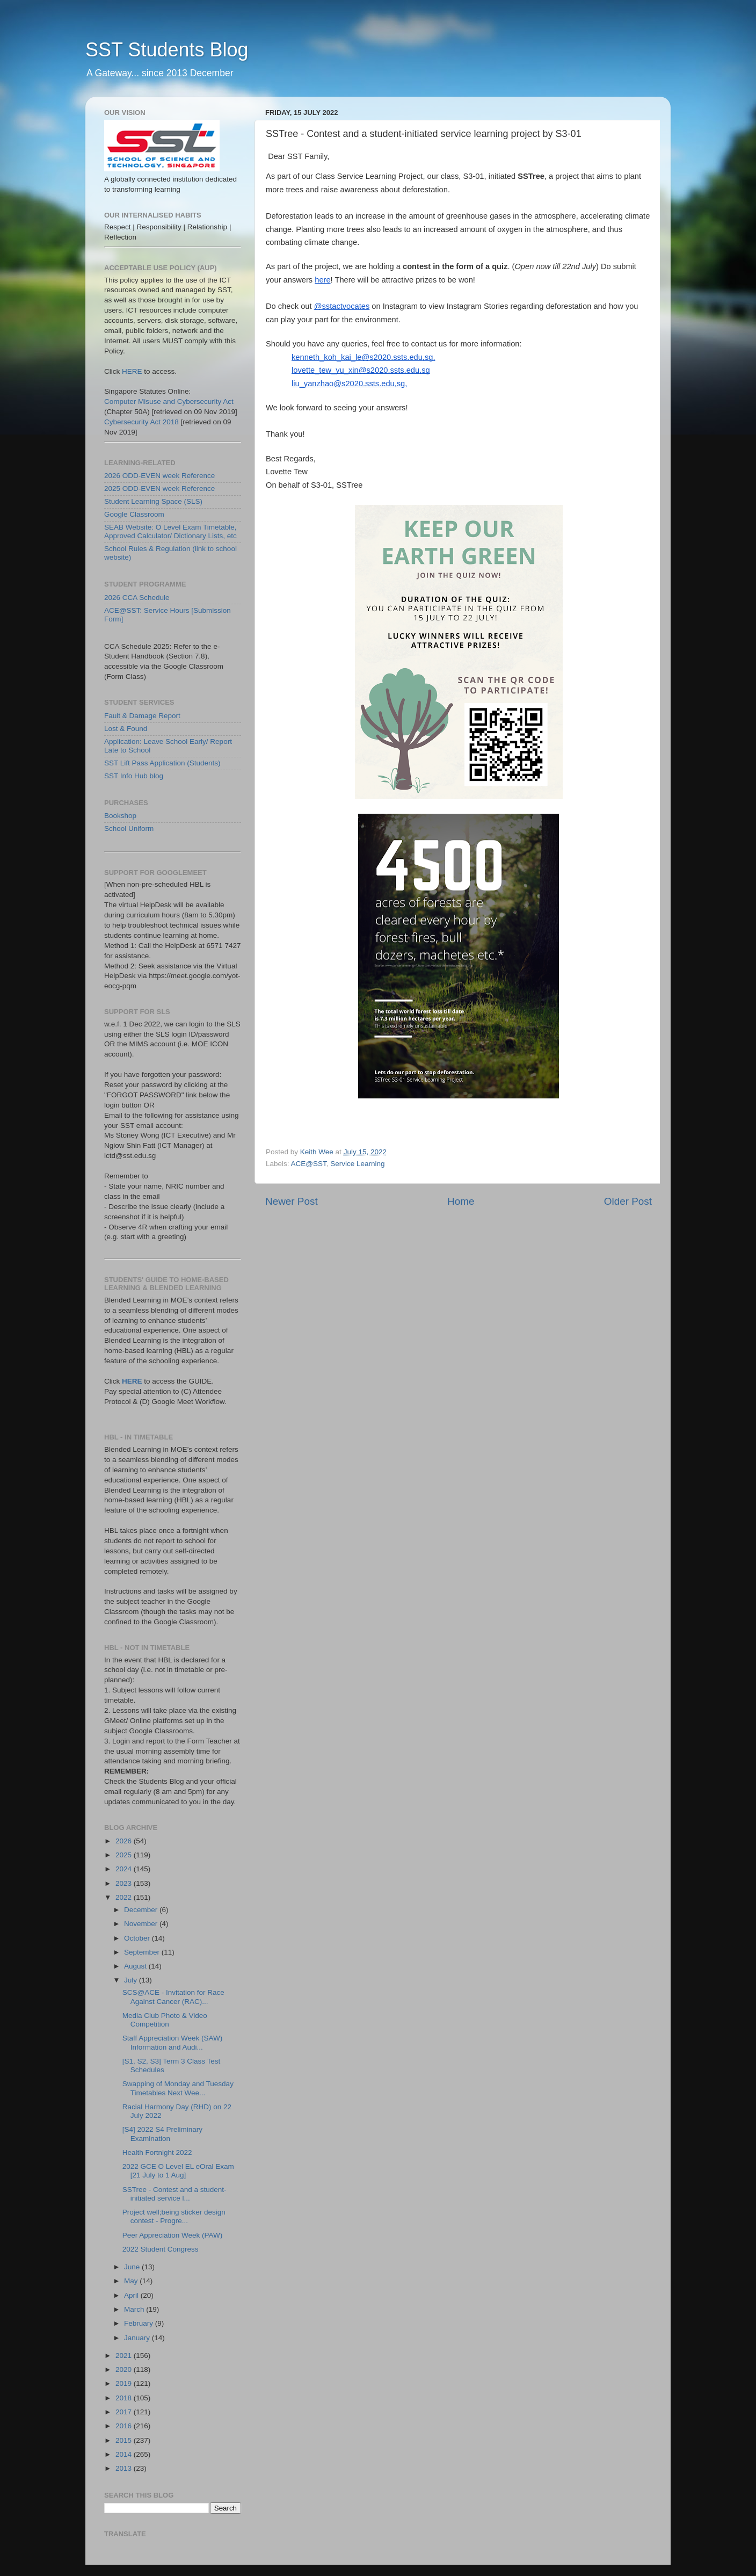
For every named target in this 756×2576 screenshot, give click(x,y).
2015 (124, 2440)
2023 (124, 1883)
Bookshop (120, 816)
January (138, 2338)
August (136, 1966)
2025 (124, 1855)
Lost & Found (125, 729)
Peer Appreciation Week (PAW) (172, 2235)
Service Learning (357, 1164)
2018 (124, 2398)
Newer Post (291, 1201)
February (139, 2323)
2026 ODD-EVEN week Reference (159, 476)
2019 (124, 2383)
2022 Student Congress (160, 2249)
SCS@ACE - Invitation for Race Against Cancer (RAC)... (173, 1996)
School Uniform (129, 828)
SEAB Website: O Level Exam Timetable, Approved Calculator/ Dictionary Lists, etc (170, 531)
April (132, 2295)
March (135, 2309)
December (141, 1910)
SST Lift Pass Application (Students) (162, 763)
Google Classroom (134, 514)
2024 (124, 1869)
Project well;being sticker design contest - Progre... (174, 2216)
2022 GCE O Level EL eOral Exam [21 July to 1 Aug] (178, 2170)
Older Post (628, 1201)
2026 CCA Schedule (137, 598)
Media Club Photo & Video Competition (164, 2019)
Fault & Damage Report (142, 716)
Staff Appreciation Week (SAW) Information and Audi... (172, 2042)
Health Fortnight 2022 (157, 2152)
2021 (124, 2355)
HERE (132, 371)
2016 (124, 2426)
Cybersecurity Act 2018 (141, 422)
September (143, 1952)
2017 (124, 2412)
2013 (124, 2468)
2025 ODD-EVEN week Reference (159, 488)
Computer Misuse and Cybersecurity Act (169, 401)
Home (460, 1201)
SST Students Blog (167, 50)
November (141, 1924)
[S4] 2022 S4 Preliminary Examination (162, 2133)
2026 (124, 1841)
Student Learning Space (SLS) (153, 501)
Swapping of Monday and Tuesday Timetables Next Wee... (178, 2088)
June (133, 2267)
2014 (124, 2454)
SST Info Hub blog (133, 776)
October (138, 1938)
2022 (124, 1897)
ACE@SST (308, 1164)
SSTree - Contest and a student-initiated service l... (174, 2194)
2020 (124, 2369)
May (132, 2281)
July (131, 1980)
